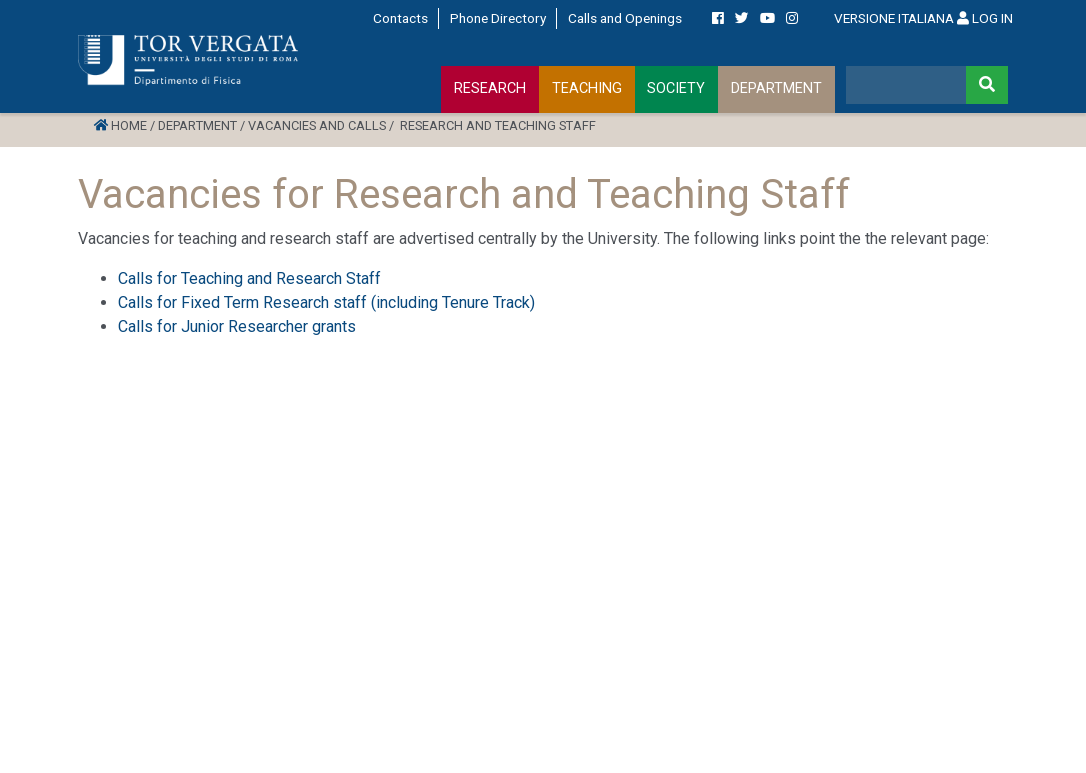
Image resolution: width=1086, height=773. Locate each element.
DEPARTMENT (776, 88)
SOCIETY (676, 88)
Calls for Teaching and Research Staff (249, 278)
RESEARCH (490, 88)
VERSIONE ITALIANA (894, 18)
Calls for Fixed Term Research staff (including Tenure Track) (326, 302)
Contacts (400, 18)
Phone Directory (498, 18)
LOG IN (985, 18)
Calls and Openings (625, 18)
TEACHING (587, 88)
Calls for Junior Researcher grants (237, 326)
